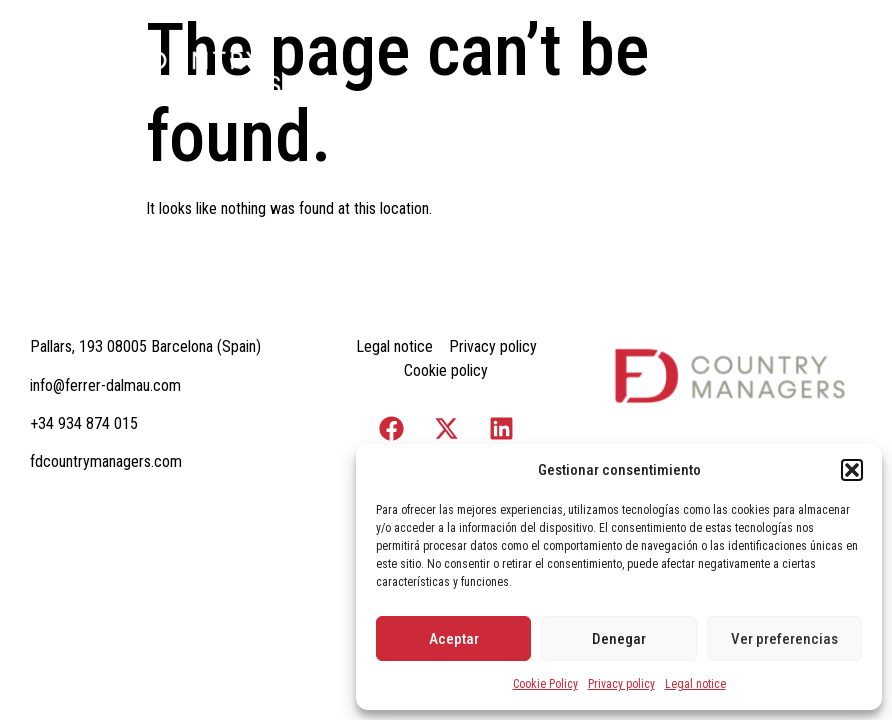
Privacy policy (621, 684)
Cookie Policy (545, 684)
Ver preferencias (784, 639)
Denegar (619, 639)
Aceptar (454, 639)
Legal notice (695, 684)
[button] (852, 470)
